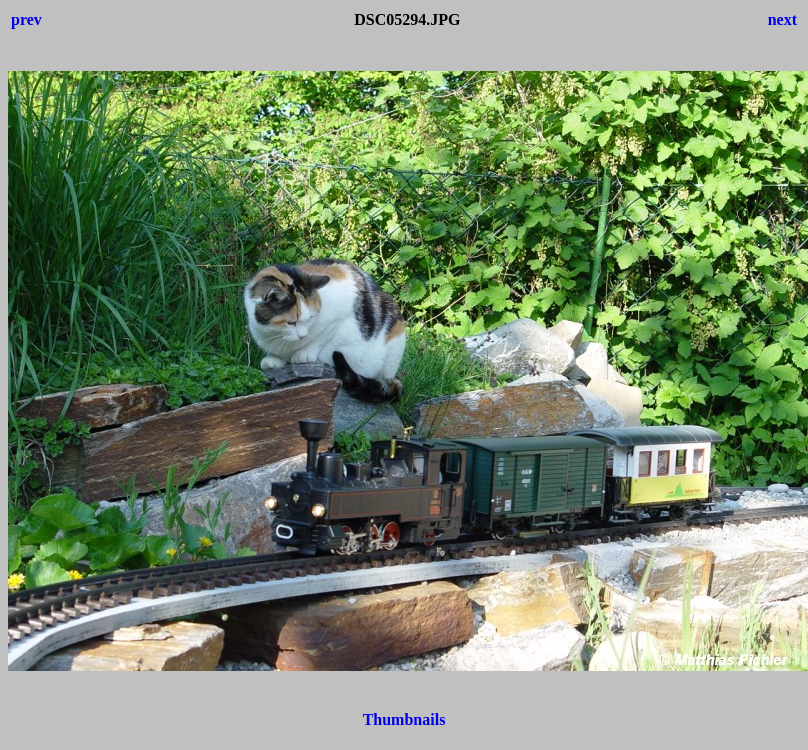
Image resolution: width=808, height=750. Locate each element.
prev (26, 19)
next (782, 19)
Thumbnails (404, 719)
